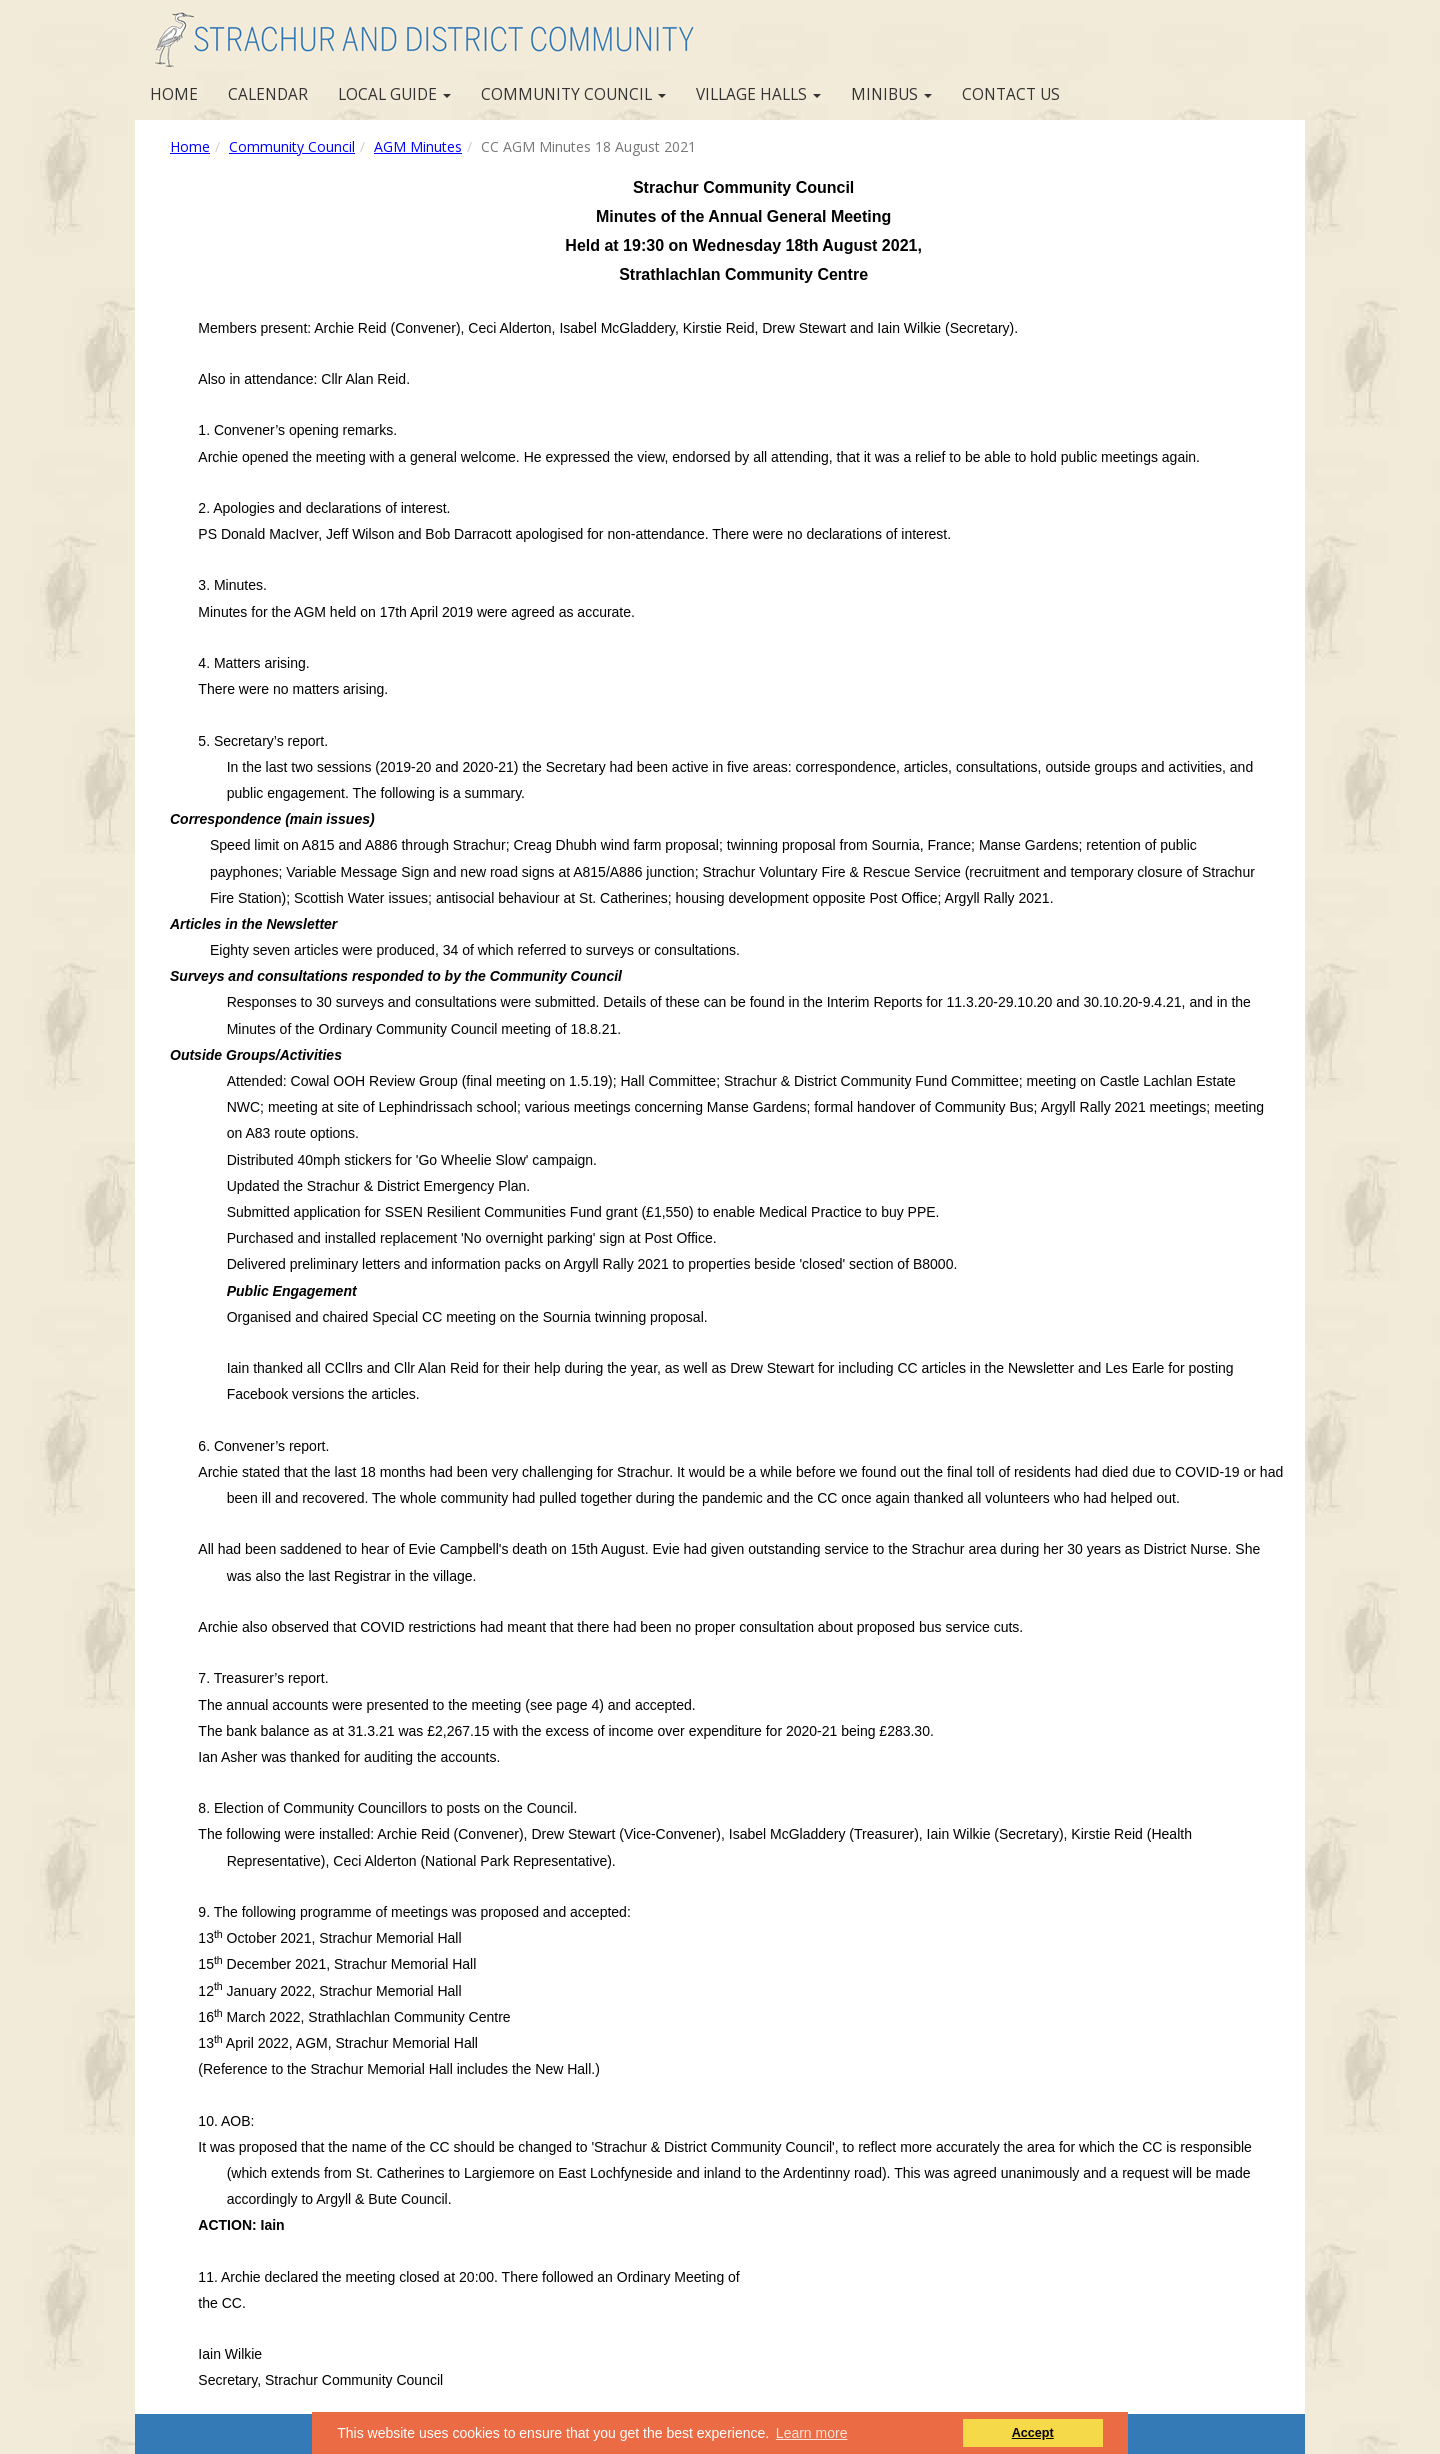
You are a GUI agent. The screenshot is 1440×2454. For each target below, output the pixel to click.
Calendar (268, 94)
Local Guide (394, 94)
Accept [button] (1033, 2433)
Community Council (573, 94)
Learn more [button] (812, 2433)
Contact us (1011, 94)
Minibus (891, 94)
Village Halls (758, 94)
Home (174, 94)
